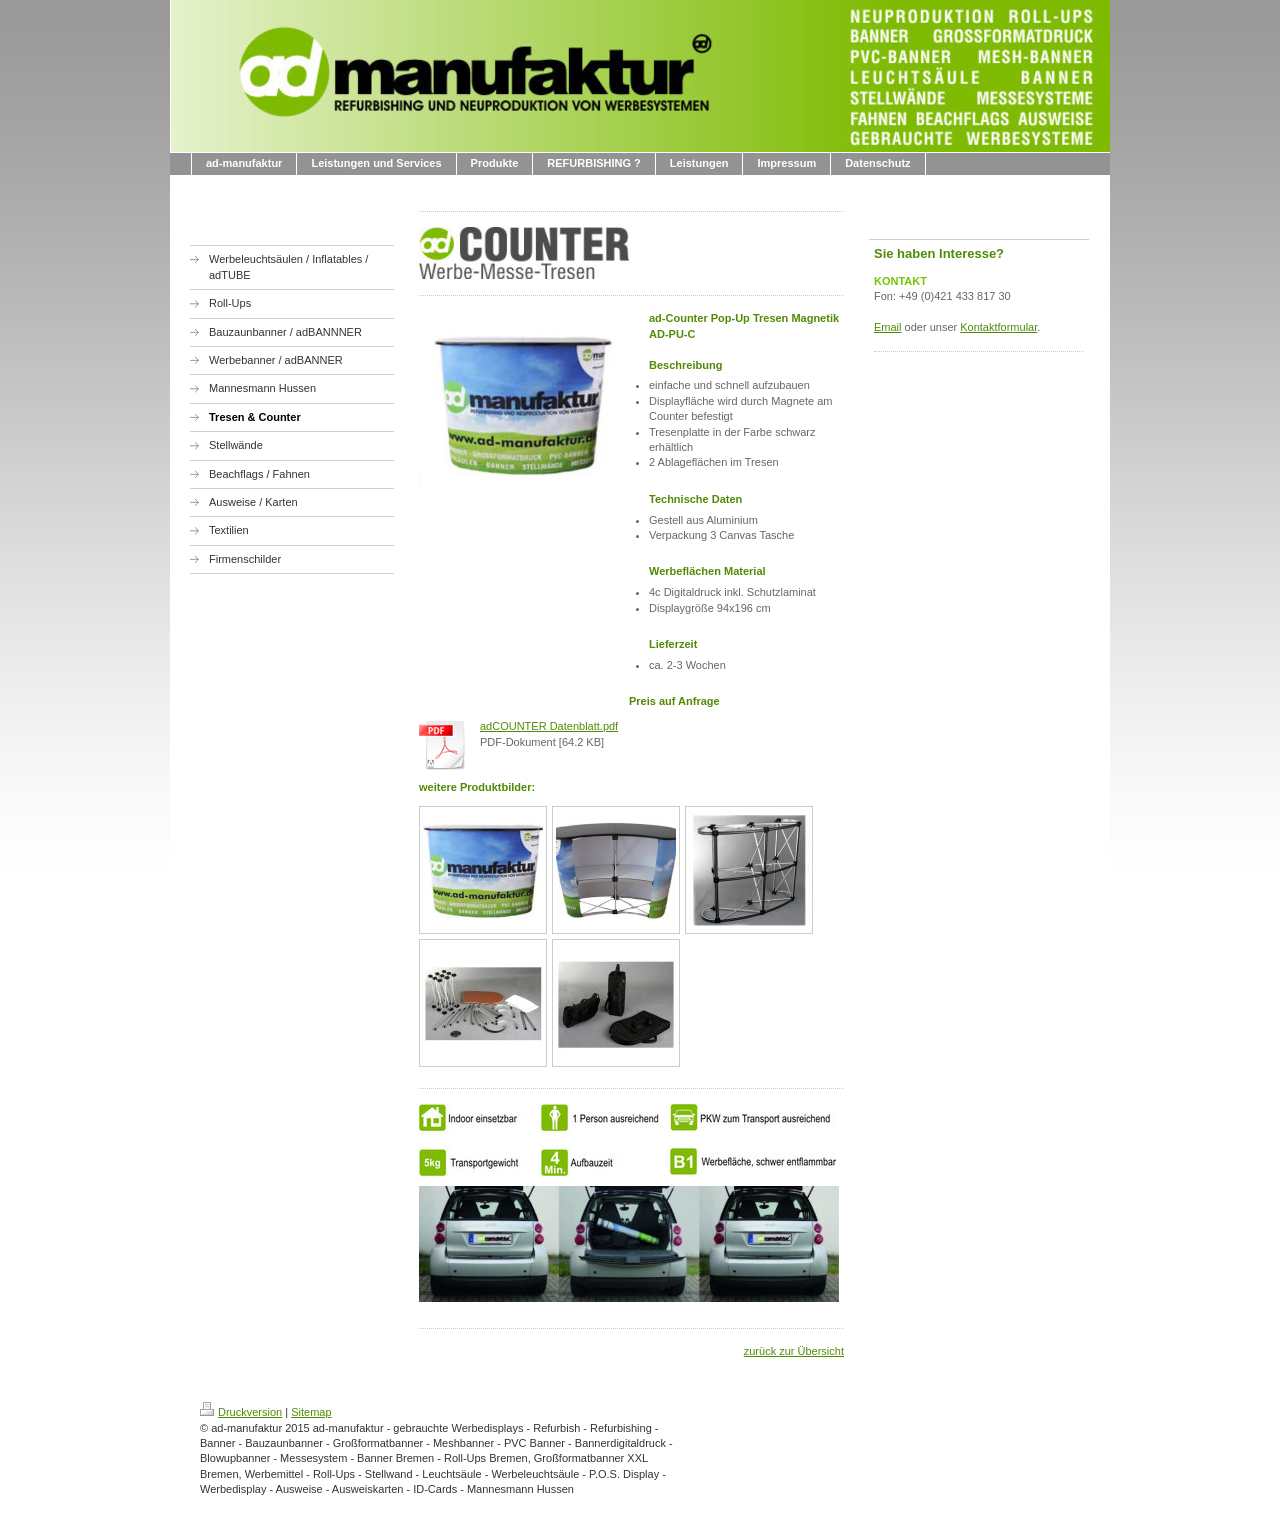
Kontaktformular (998, 327)
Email (888, 327)
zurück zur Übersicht (794, 1351)
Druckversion (241, 1412)
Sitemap (311, 1412)
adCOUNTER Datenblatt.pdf (549, 726)
